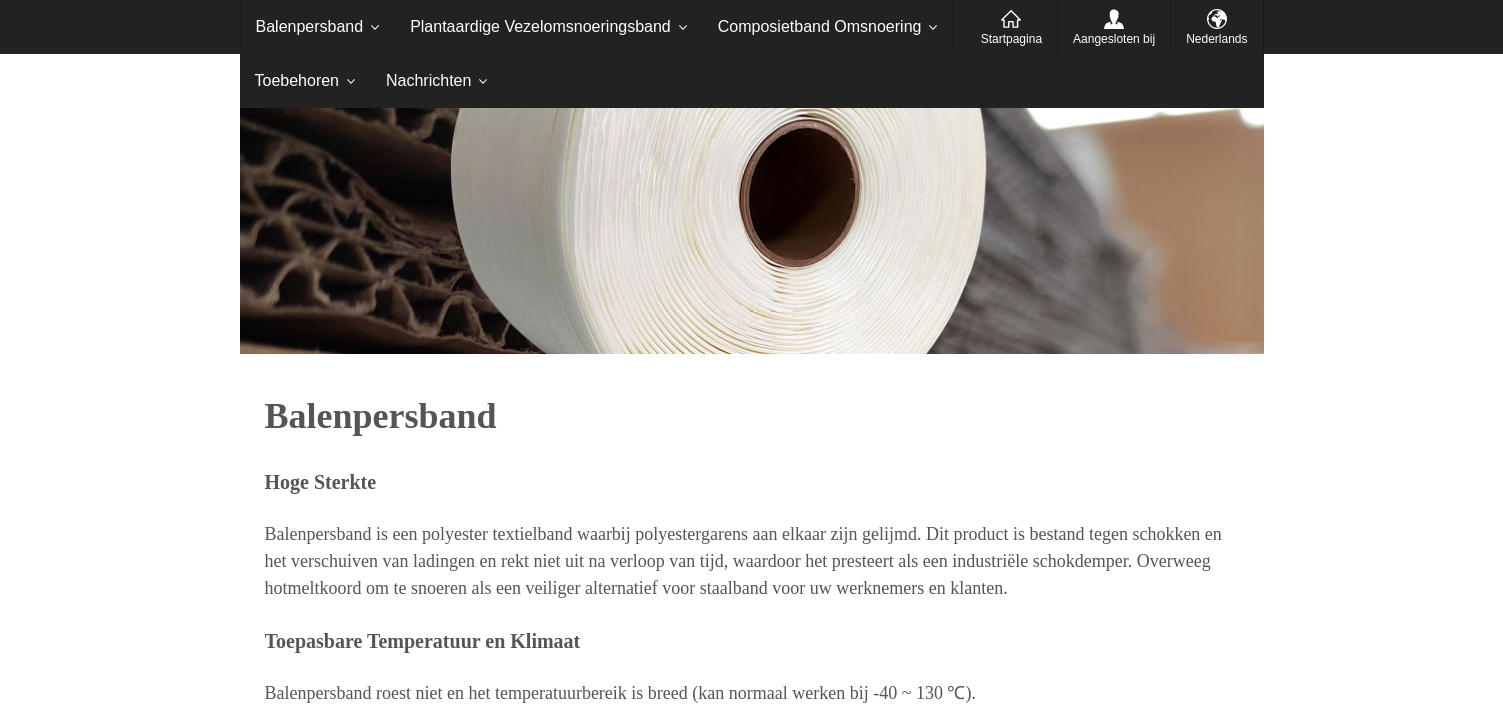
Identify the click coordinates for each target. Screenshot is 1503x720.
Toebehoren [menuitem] (297, 80)
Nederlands (1216, 39)
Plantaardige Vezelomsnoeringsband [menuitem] (540, 26)
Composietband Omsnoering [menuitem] (820, 26)
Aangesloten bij (1114, 39)
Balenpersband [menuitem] (310, 26)
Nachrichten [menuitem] (428, 80)
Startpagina (1011, 39)
